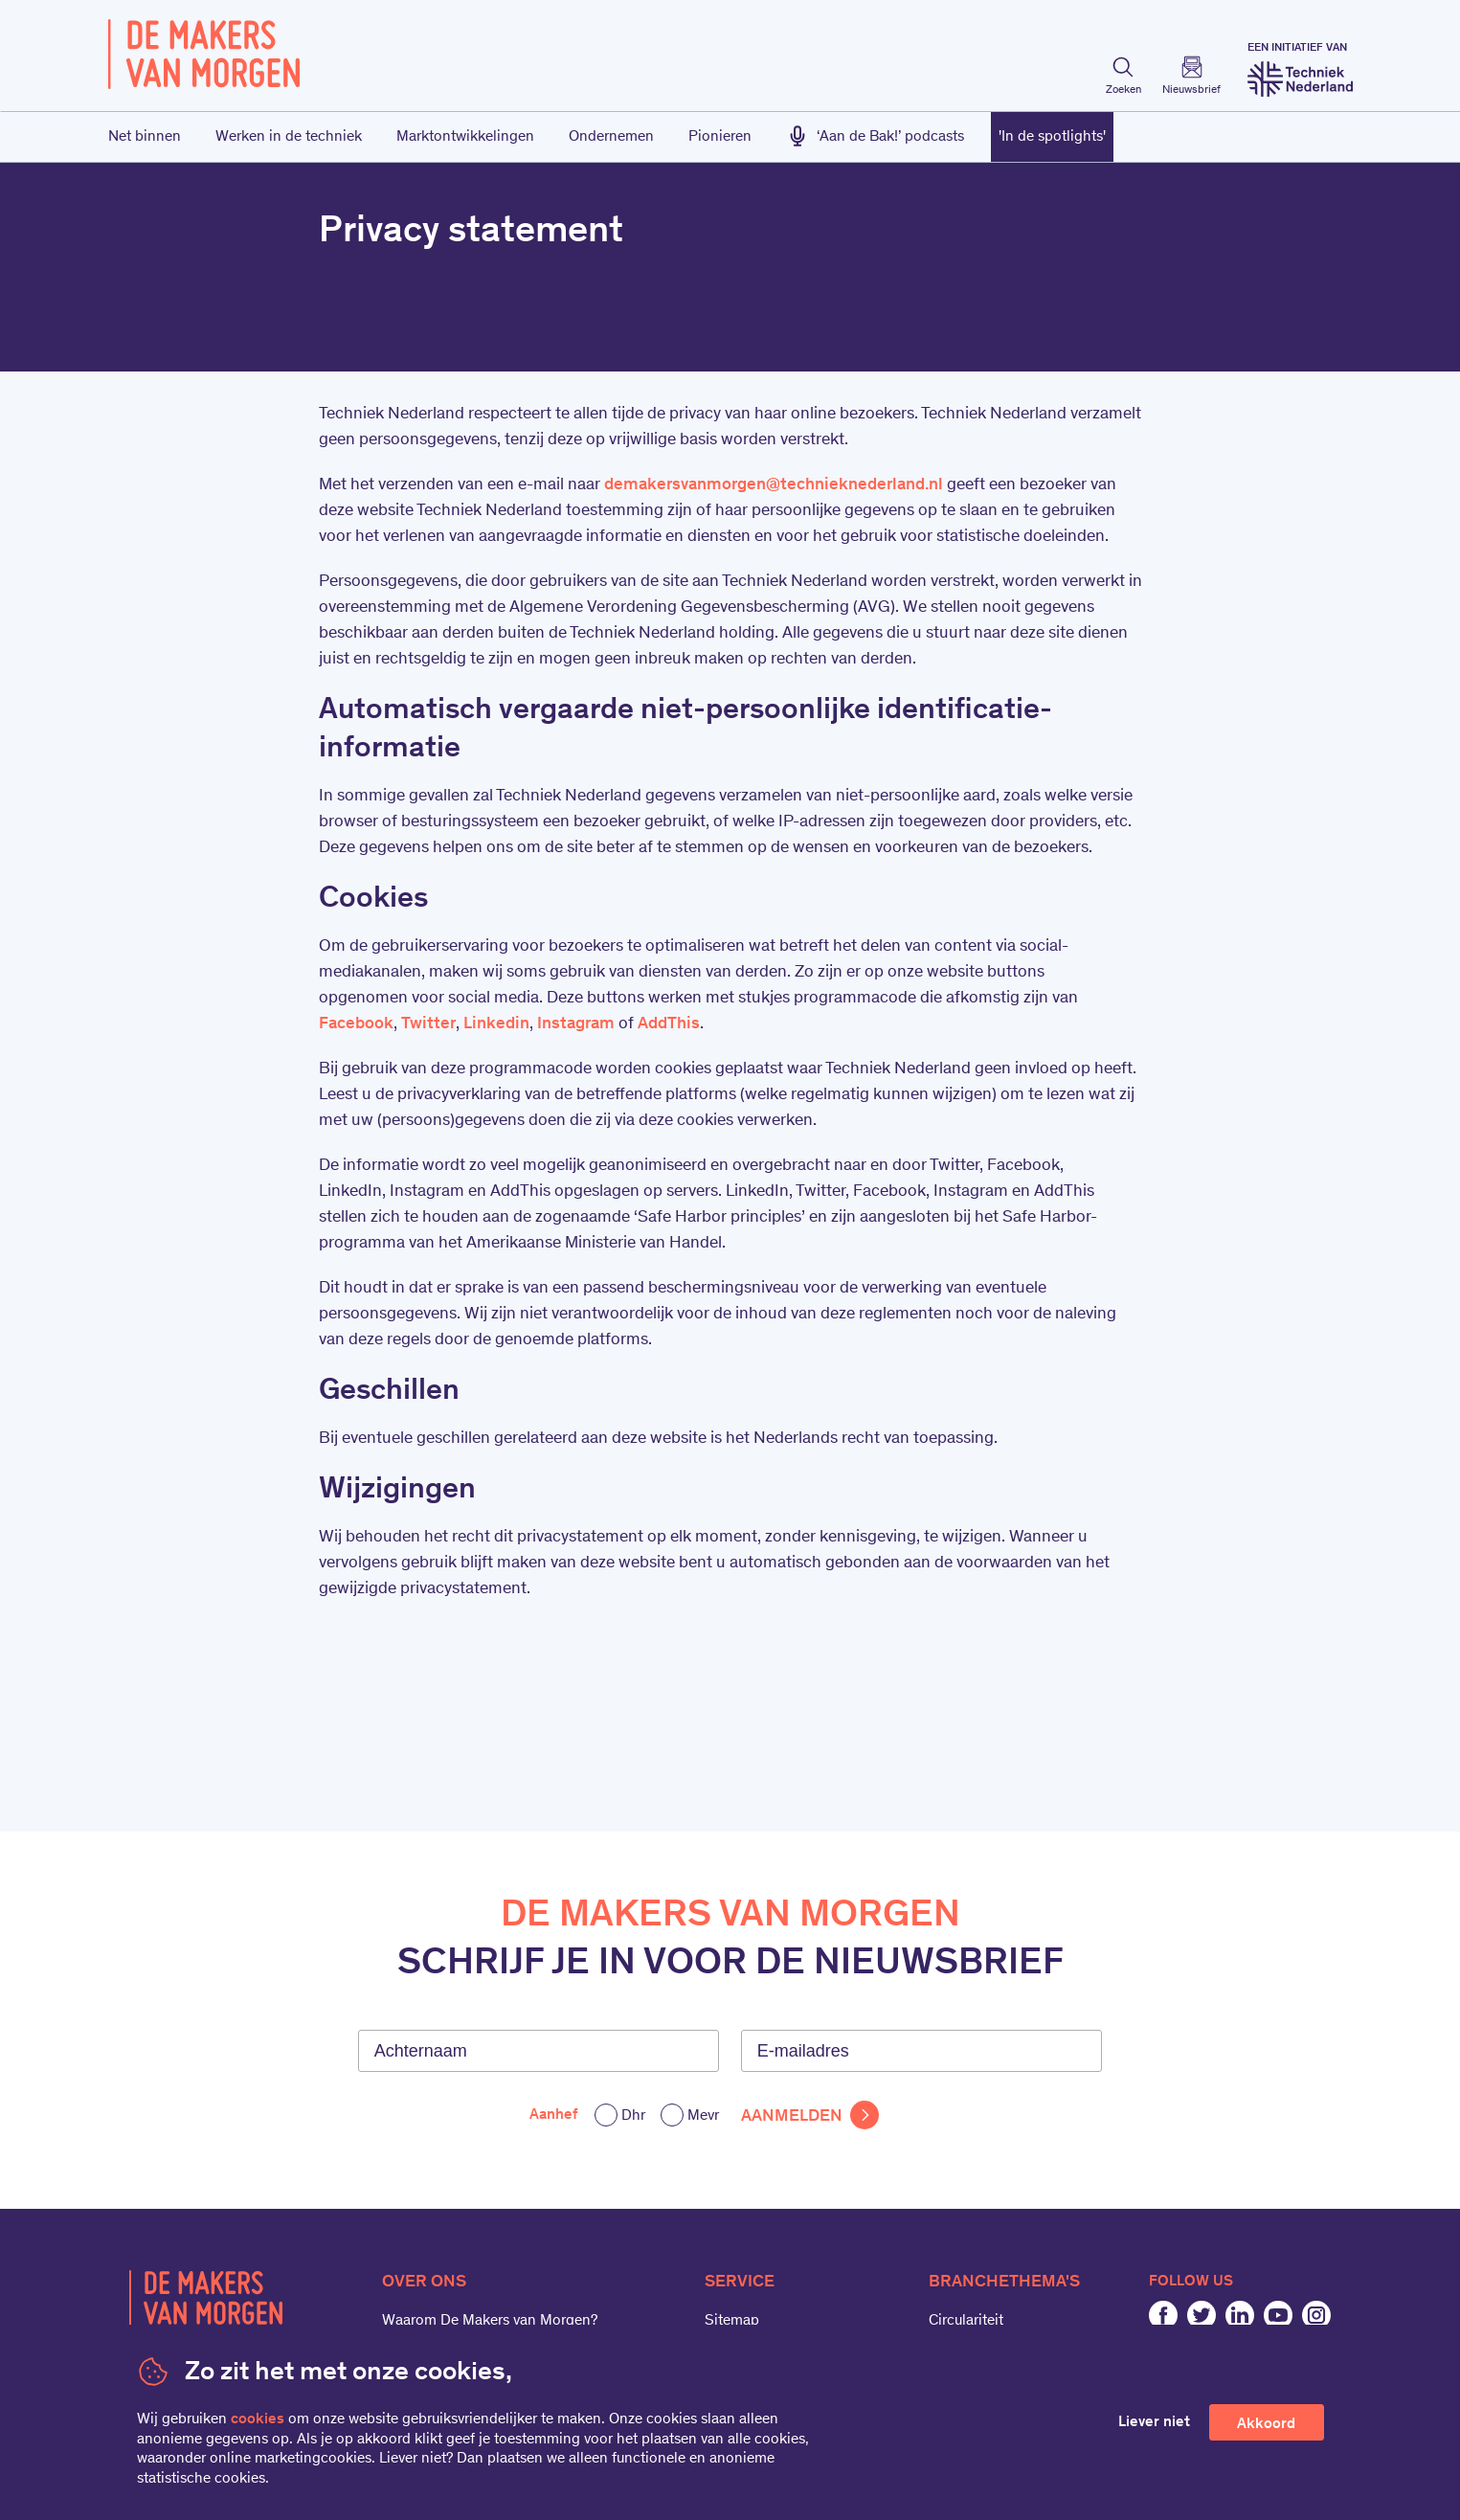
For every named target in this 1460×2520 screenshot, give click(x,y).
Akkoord (1266, 2424)
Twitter (428, 1024)
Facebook (356, 1024)
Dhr (633, 2116)
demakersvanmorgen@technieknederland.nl (773, 485)
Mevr (703, 2116)
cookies (257, 2419)
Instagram (576, 1024)
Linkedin (496, 1024)
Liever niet (1154, 2422)
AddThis (669, 1024)
